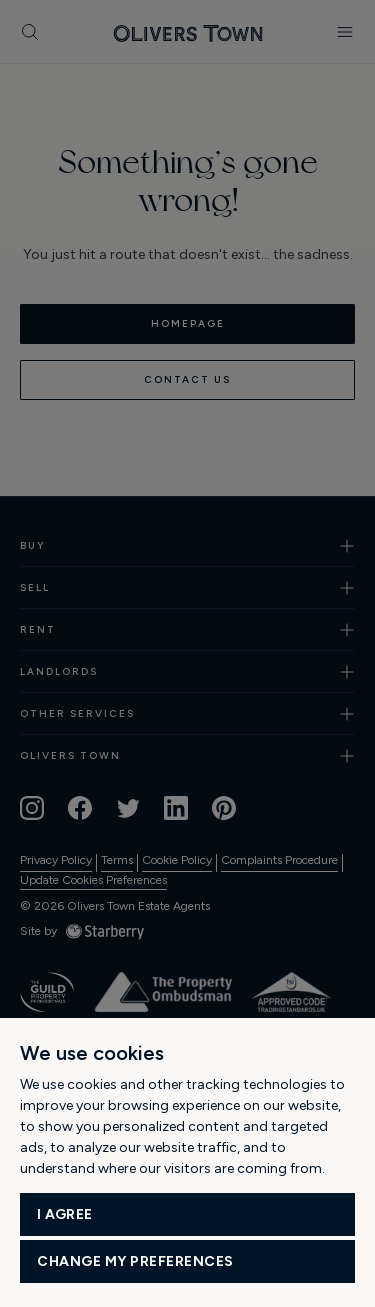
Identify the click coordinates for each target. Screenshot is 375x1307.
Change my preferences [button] (135, 1261)
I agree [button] (65, 1214)
